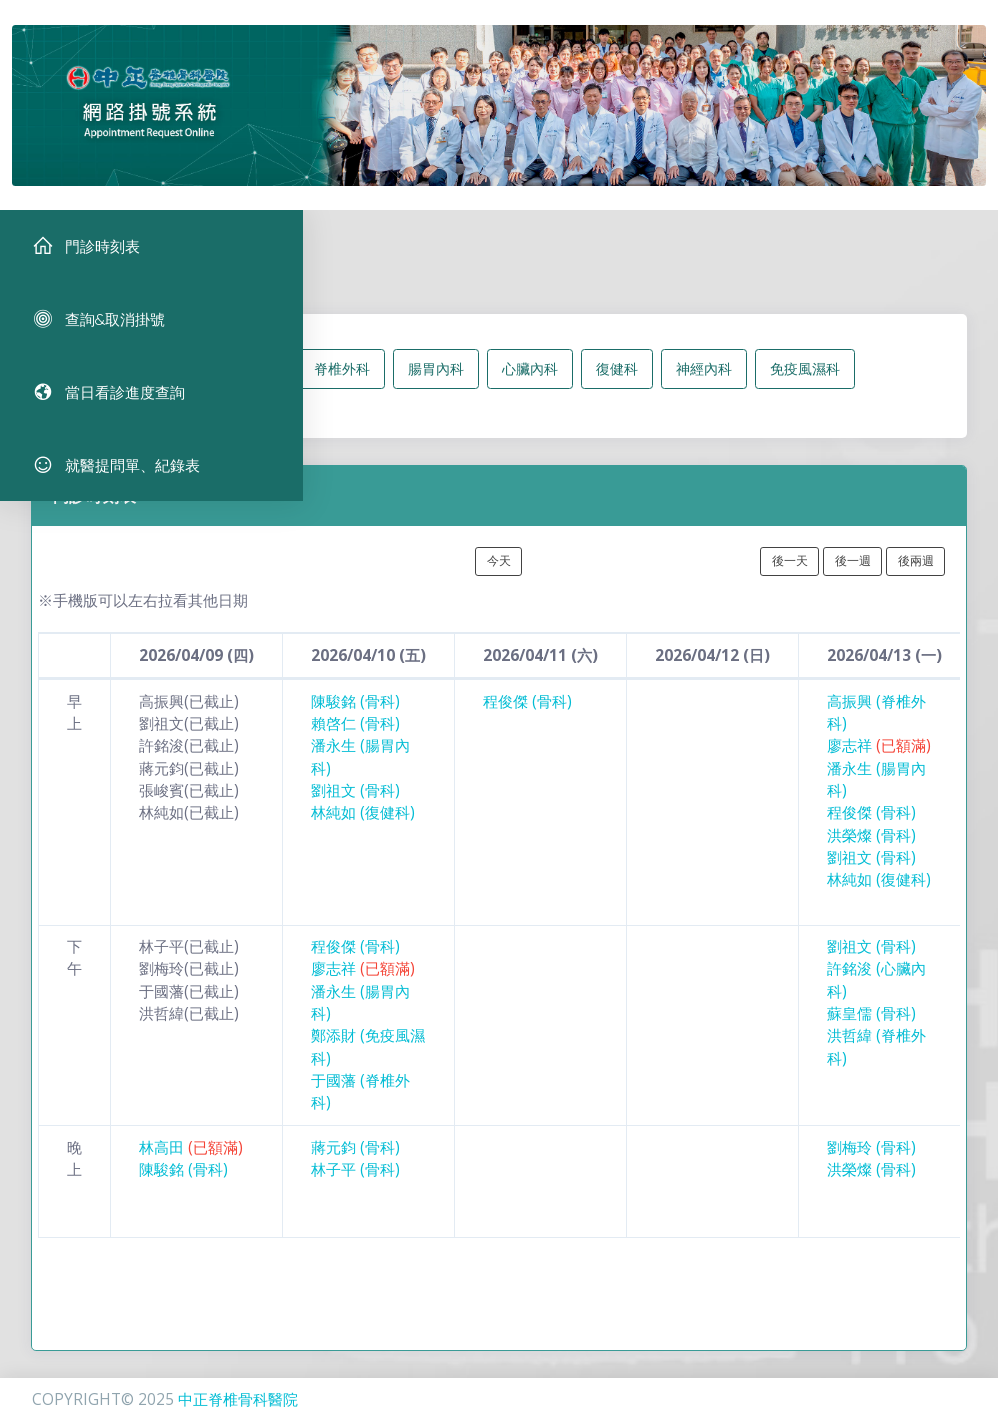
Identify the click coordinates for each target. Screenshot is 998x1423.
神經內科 (704, 383)
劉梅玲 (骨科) (871, 1161)
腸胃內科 (436, 383)
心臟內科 (530, 383)
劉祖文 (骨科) (355, 805)
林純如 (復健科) (363, 827)
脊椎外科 (342, 383)
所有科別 (182, 383)
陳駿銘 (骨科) (355, 716)
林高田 (191, 1161)
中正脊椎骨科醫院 (238, 1399)
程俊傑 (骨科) (527, 716)
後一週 (853, 575)
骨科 (262, 383)
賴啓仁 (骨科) (355, 738)
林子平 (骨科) (355, 1184)
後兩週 (916, 575)
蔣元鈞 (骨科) (355, 1161)
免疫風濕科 (805, 383)
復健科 (617, 383)
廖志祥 (879, 760)
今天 (499, 575)
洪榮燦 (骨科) (871, 849)
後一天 (790, 575)
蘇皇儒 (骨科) (871, 1028)
